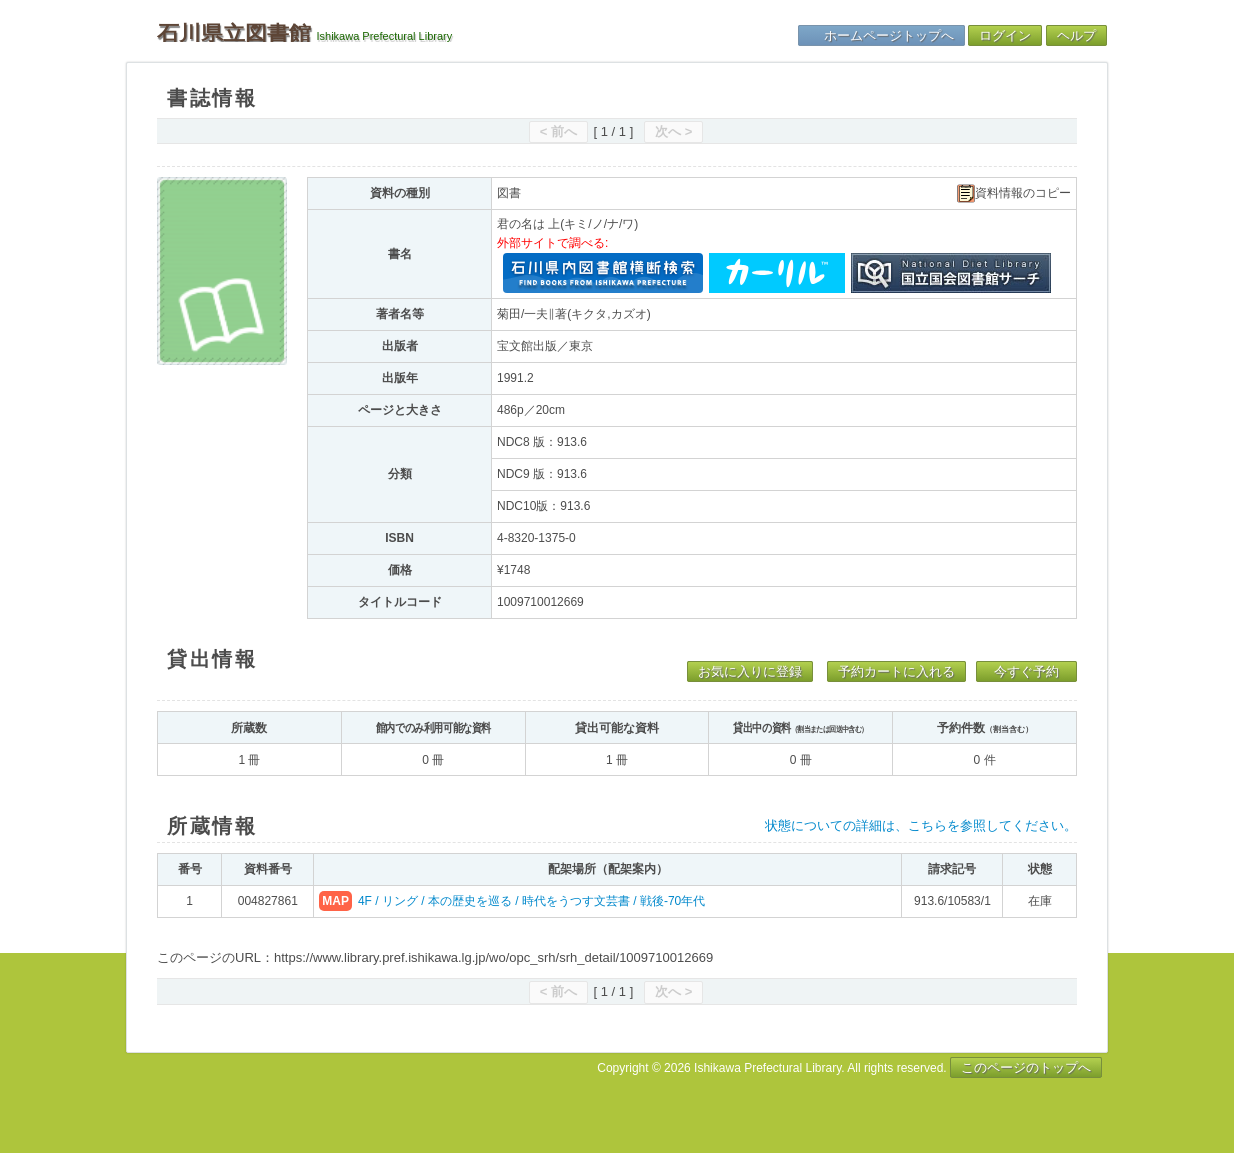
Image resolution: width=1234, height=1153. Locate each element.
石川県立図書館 (234, 33)
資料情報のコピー (1014, 193)
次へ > (673, 131)
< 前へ (558, 131)
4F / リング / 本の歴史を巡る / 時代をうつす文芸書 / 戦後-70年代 (531, 901)
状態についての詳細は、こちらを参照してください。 (921, 825)
